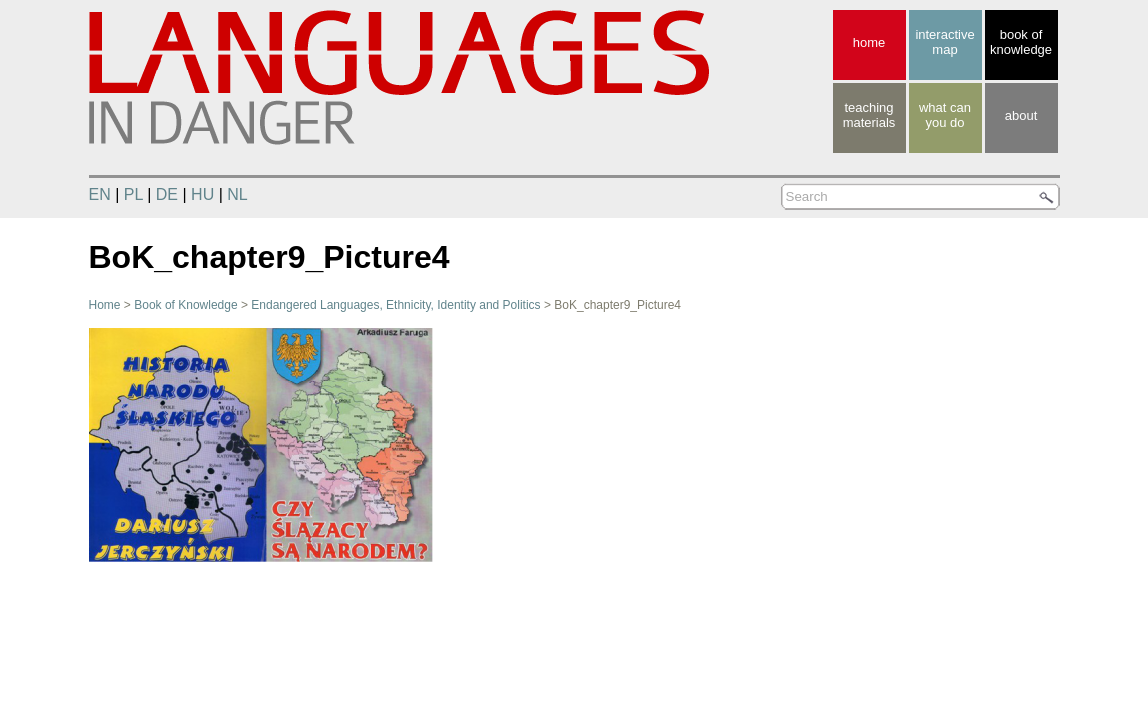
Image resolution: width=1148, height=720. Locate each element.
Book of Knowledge (185, 305)
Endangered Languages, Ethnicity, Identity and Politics (395, 305)
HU (202, 194)
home (869, 42)
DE (167, 194)
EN (100, 194)
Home (105, 305)
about (1021, 115)
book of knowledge (1021, 42)
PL (133, 194)
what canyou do (945, 115)
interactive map (944, 42)
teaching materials (869, 115)
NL (237, 194)
